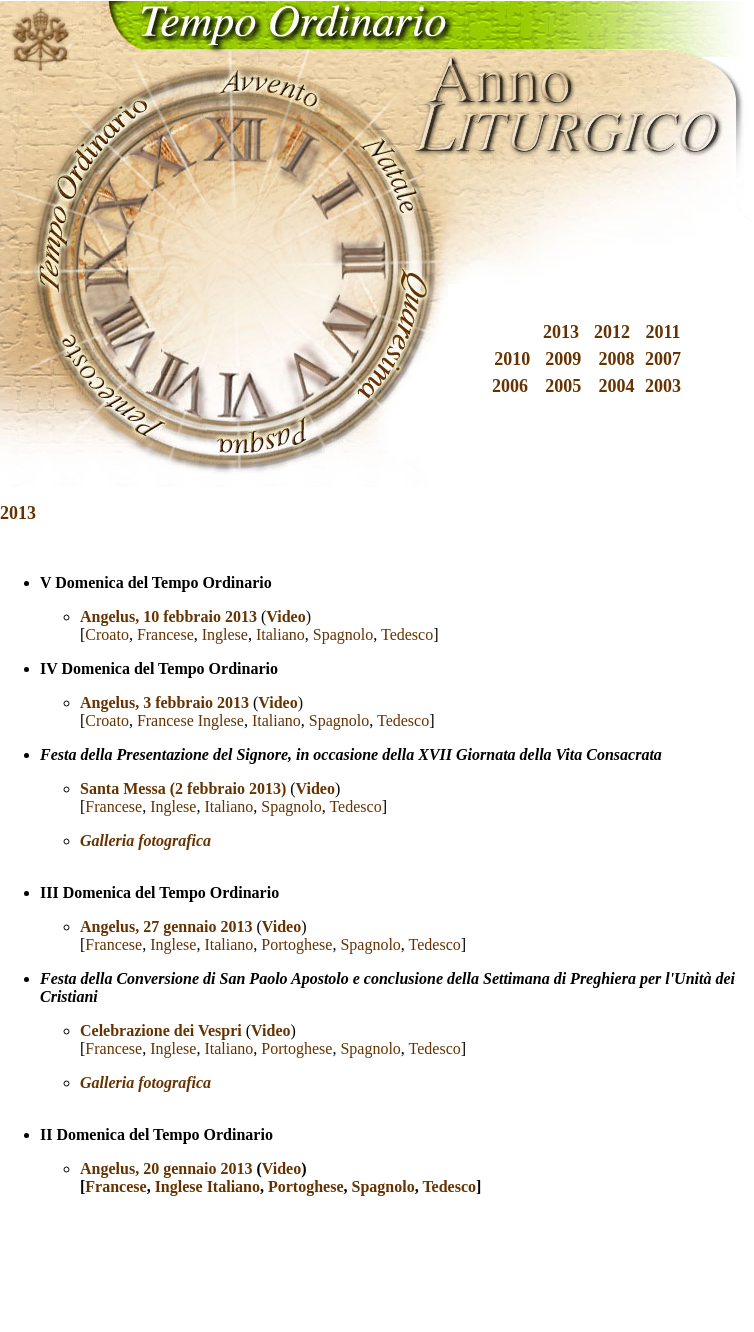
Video (277, 702)
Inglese (225, 634)
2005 (563, 386)
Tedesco (407, 634)
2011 (662, 332)
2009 (563, 359)
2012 (612, 332)
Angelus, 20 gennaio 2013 (166, 1168)
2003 (663, 386)
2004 (617, 386)
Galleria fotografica (145, 1082)
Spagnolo (343, 634)
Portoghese (296, 944)
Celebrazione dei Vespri (161, 1030)
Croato (107, 634)
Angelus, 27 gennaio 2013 (166, 926)
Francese (165, 634)
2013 (561, 332)
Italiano (280, 634)
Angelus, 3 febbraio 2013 (164, 702)
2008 (617, 359)
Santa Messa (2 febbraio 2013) (183, 788)
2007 (663, 359)
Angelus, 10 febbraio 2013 (168, 616)
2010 (512, 359)
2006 (510, 386)
